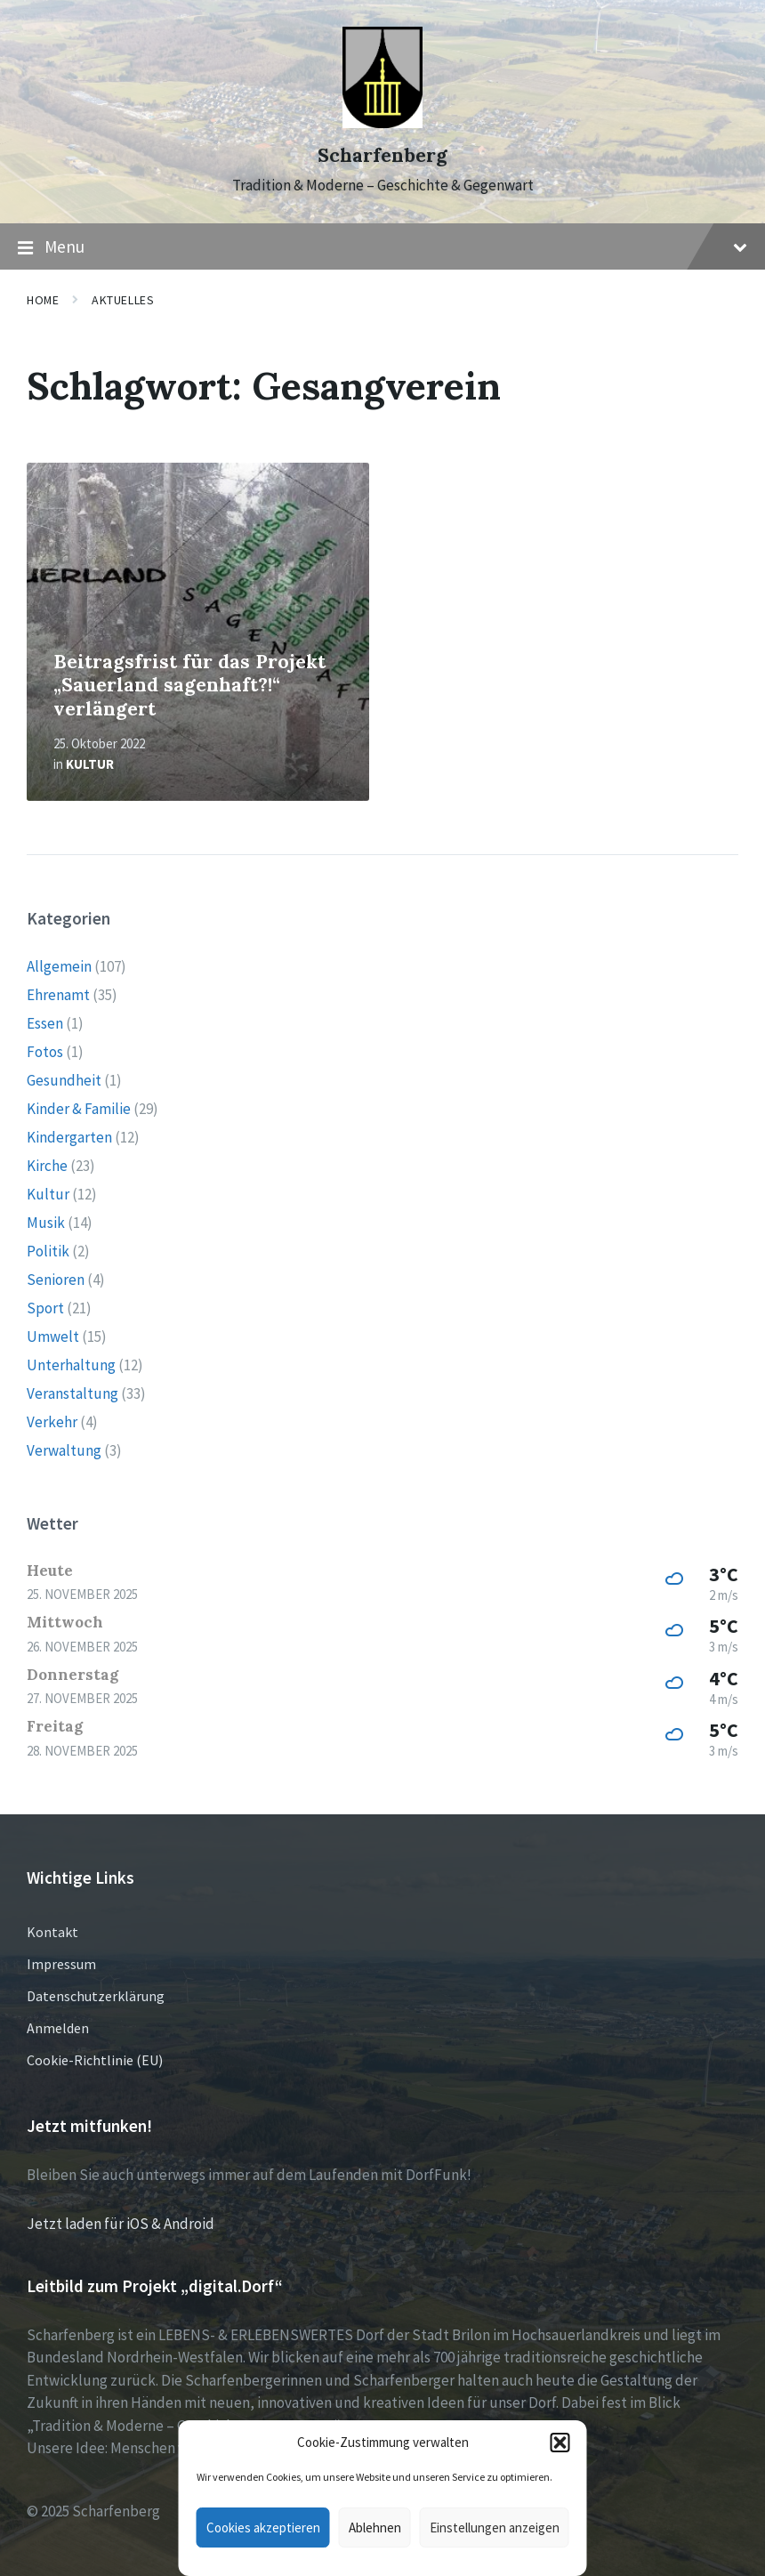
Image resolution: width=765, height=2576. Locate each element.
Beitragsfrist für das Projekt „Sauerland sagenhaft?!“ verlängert (189, 685)
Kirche (47, 1165)
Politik (48, 1251)
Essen (45, 1023)
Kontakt (52, 1932)
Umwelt (53, 1336)
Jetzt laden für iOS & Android (120, 2223)
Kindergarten (69, 1137)
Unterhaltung (71, 1365)
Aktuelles (123, 300)
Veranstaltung (72, 1393)
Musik (46, 1222)
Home (43, 300)
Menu (382, 247)
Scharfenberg (382, 155)
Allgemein (59, 966)
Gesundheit (64, 1080)
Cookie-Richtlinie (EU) (95, 2060)
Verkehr (52, 1422)
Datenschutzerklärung (96, 1996)
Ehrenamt (58, 995)
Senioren (56, 1279)
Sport (45, 1308)
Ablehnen (375, 2527)
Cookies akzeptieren (263, 2527)
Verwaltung (64, 1450)
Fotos (45, 1052)
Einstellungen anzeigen (495, 2527)
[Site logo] (382, 123)
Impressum (61, 1964)
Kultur (90, 763)
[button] (560, 2442)
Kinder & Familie (79, 1108)
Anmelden (58, 2028)
